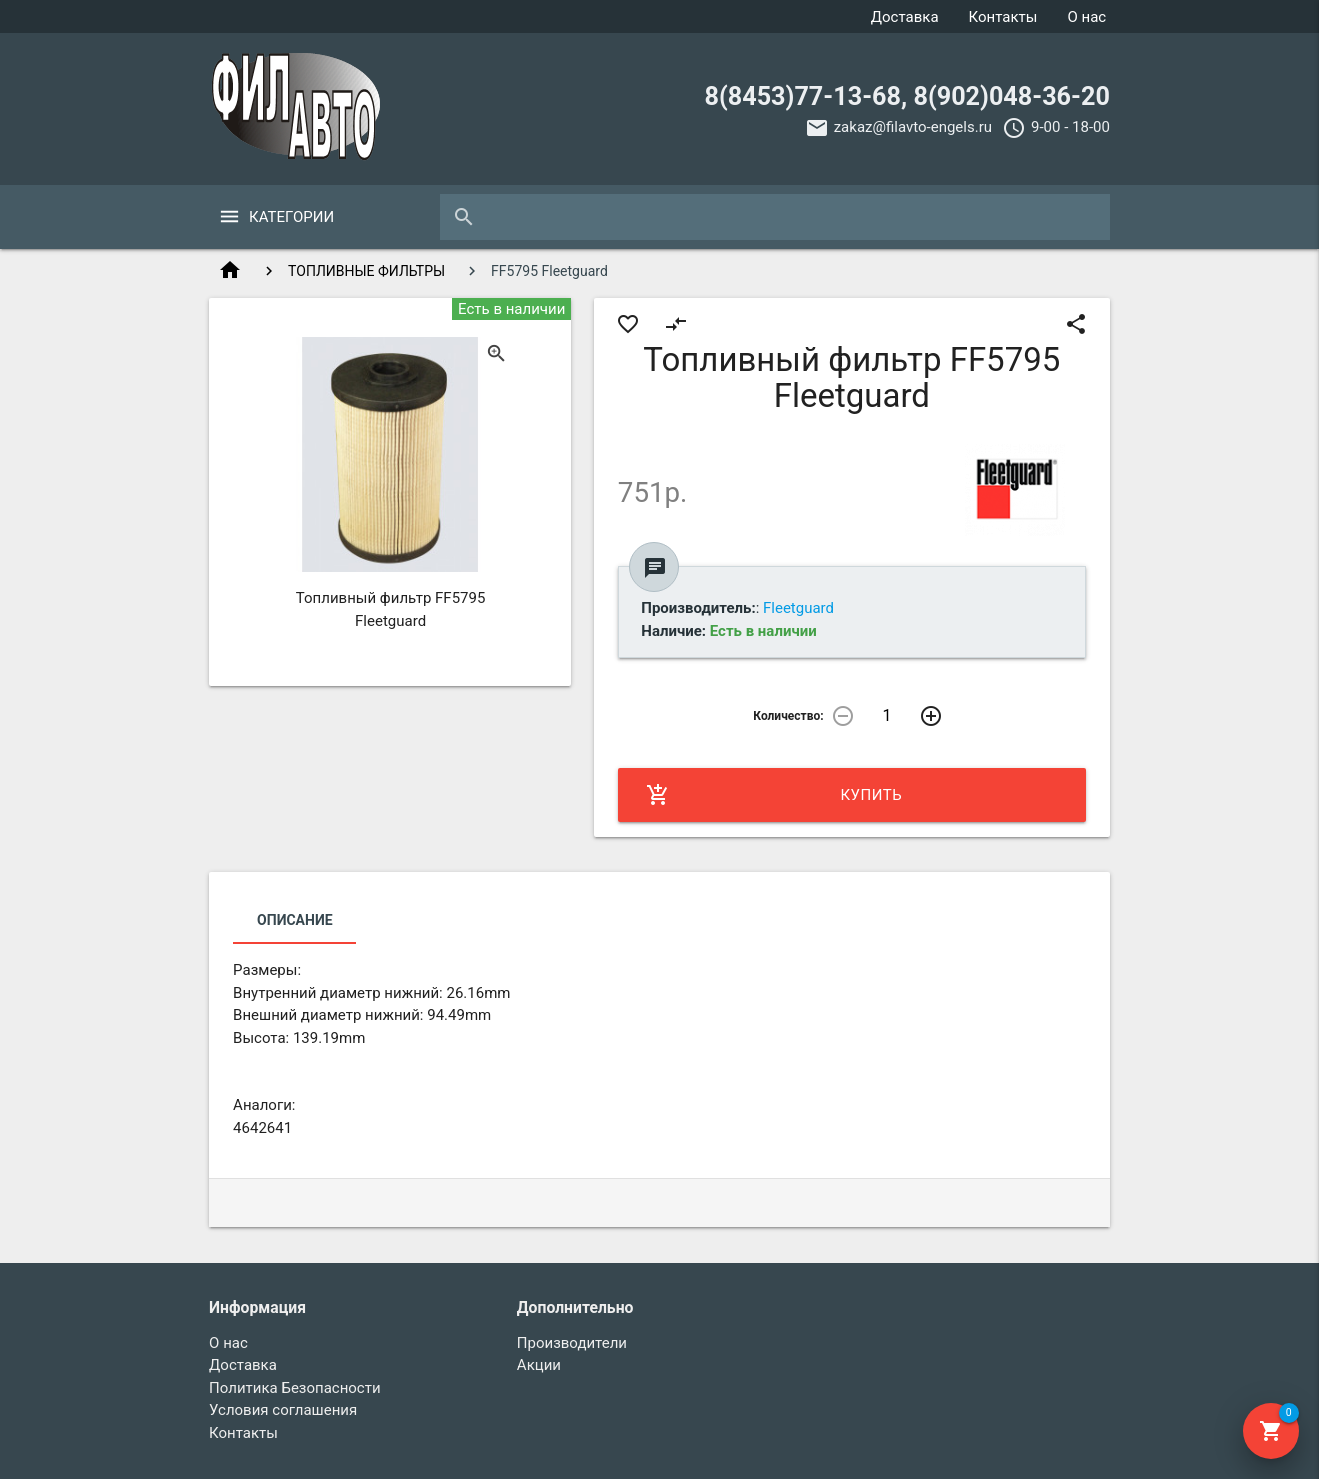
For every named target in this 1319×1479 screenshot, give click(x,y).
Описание (294, 920)
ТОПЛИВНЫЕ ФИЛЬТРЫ (366, 271)
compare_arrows (676, 324)
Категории (291, 217)
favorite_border (628, 324)
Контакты (1003, 17)
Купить (774, 795)
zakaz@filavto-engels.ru (913, 127)
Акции (539, 1365)
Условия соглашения (283, 1410)
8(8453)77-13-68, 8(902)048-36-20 (907, 96)
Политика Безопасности (295, 1388)
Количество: (788, 716)
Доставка (905, 17)
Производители (572, 1343)
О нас (1086, 17)
